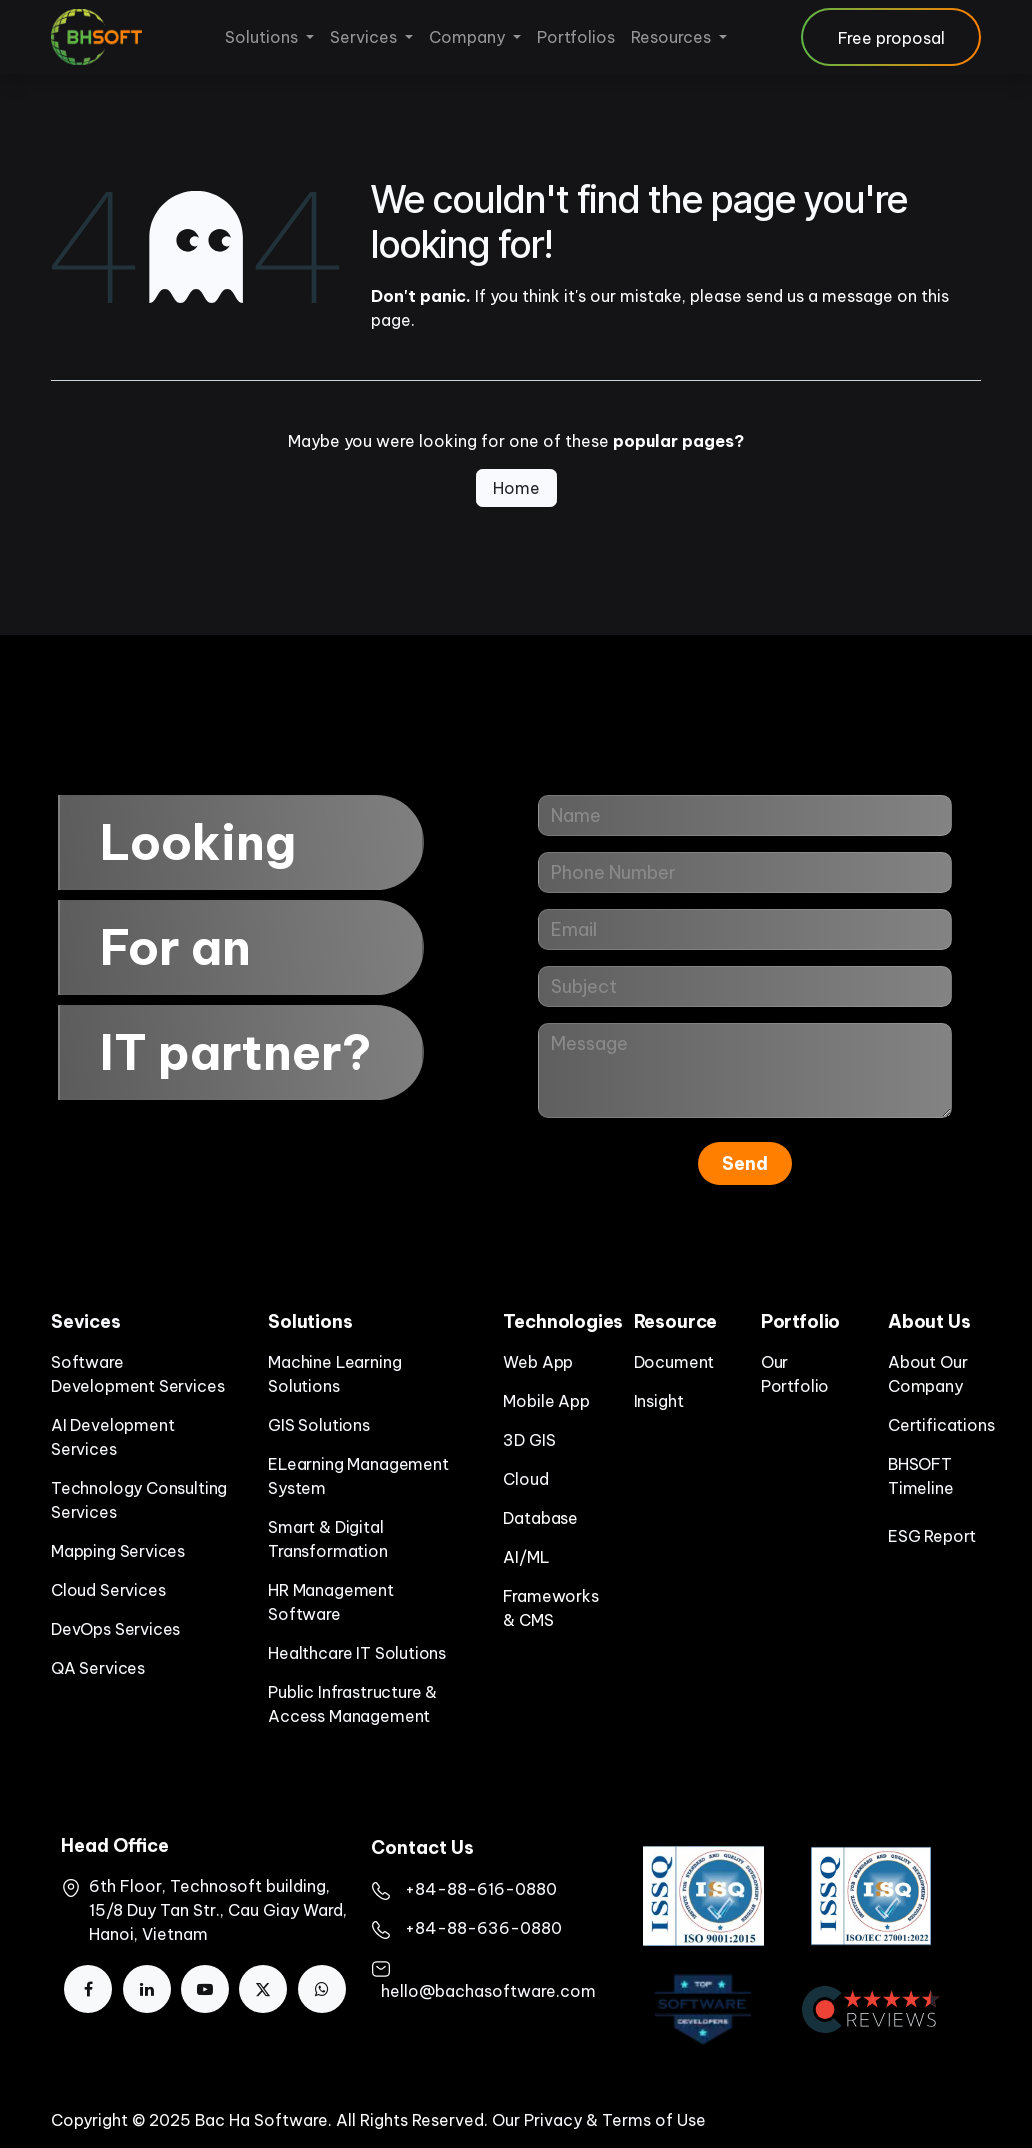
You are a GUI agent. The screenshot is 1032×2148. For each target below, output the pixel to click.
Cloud (525, 1479)
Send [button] (745, 1163)
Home (516, 488)
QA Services (98, 1668)
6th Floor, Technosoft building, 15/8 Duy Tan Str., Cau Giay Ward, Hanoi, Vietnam (218, 1910)
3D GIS (529, 1440)
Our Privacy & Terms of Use (599, 2120)
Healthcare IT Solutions (357, 1653)
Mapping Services (118, 1551)
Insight (659, 1401)
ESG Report (932, 1536)
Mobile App (546, 1401)
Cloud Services (108, 1590)
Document (674, 1362)
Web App (538, 1362)
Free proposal (891, 38)
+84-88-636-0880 (483, 1928)
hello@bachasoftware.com (488, 1991)
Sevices (86, 1321)
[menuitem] (269, 37)
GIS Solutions (319, 1425)
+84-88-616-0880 (481, 1889)
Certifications (941, 1425)
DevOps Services (115, 1629)
